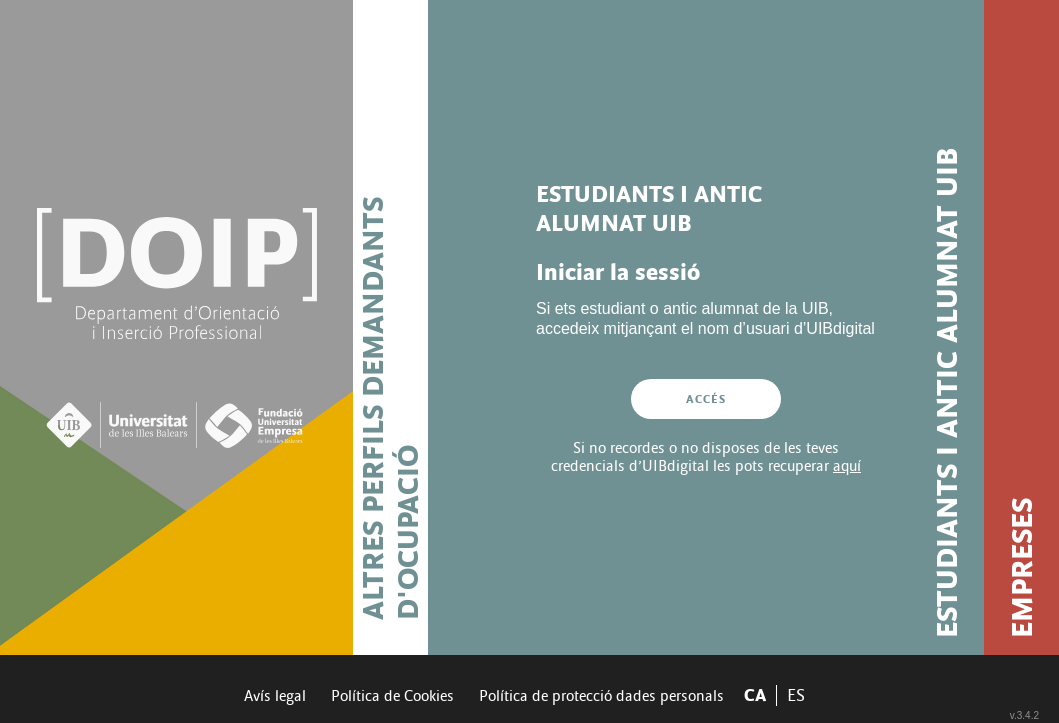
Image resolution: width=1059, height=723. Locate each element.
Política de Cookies (392, 696)
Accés (706, 399)
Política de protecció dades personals (601, 696)
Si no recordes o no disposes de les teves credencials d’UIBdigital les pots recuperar (706, 457)
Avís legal (275, 696)
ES (796, 695)
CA (755, 695)
